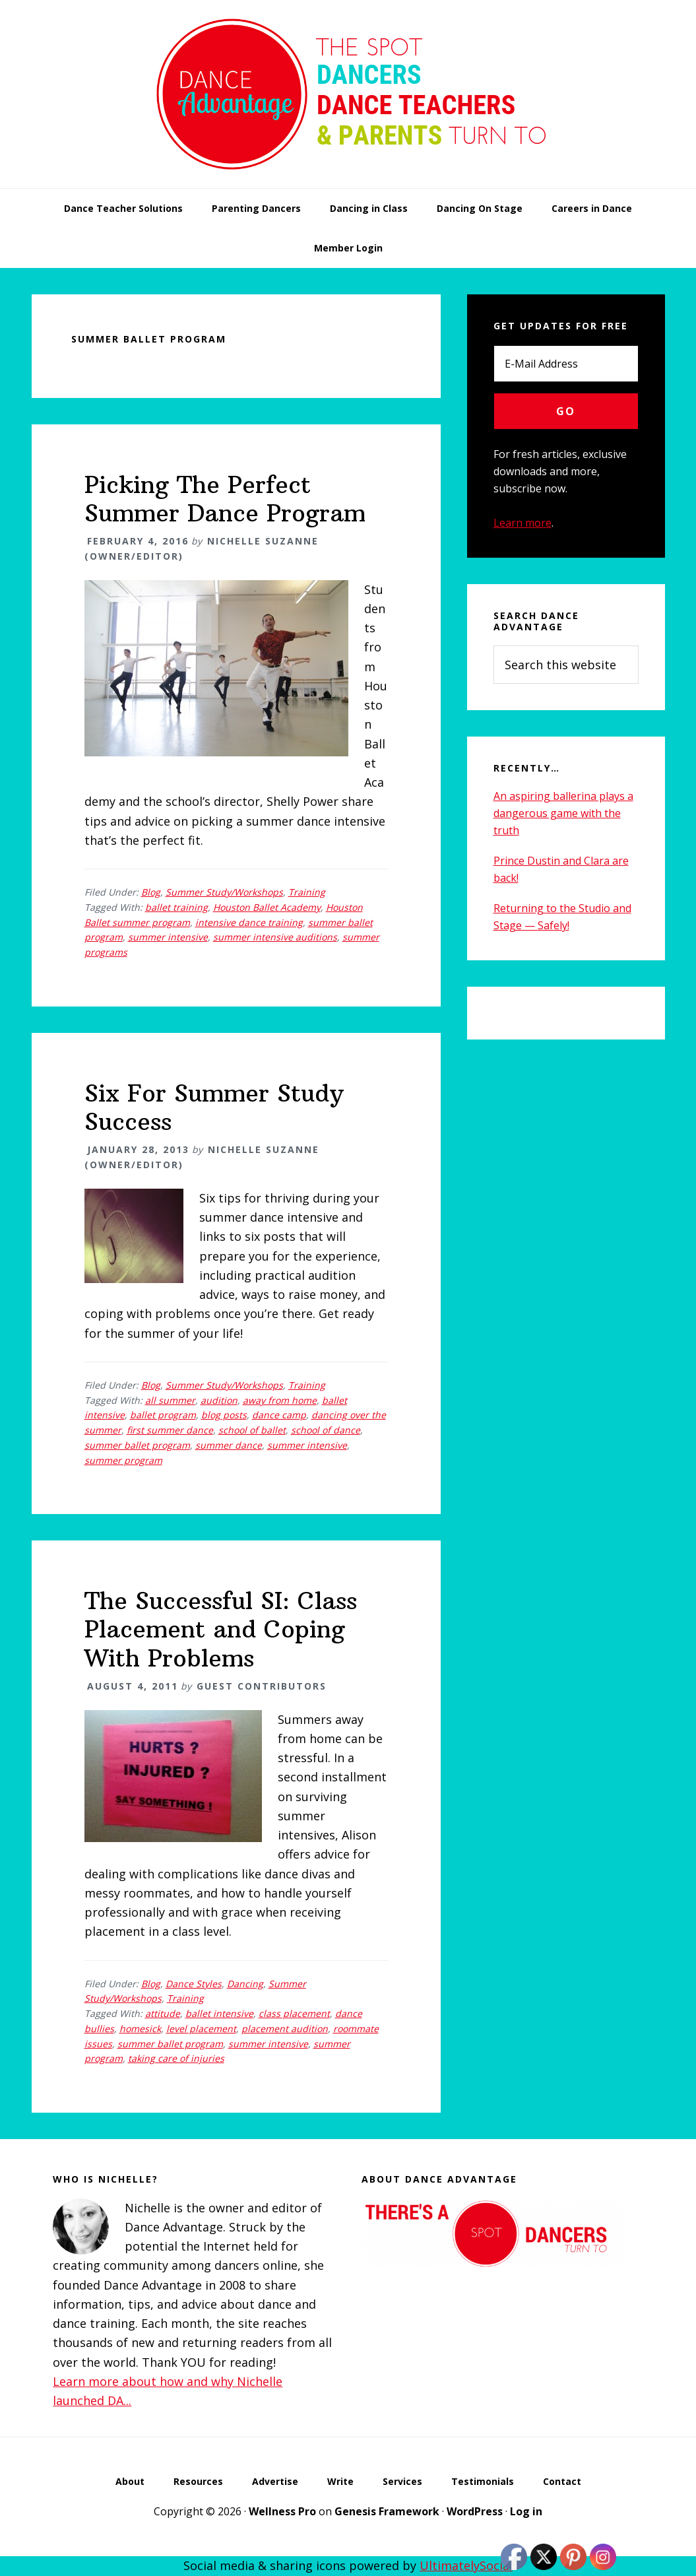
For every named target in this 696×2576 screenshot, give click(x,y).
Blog (150, 892)
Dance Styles (194, 1983)
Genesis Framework (386, 2511)
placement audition (284, 2028)
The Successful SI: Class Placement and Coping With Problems (220, 1629)
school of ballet (252, 1430)
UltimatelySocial (466, 2565)
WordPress (475, 2511)
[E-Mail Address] (566, 363)
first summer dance (170, 1430)
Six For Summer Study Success (214, 1107)
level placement (201, 2028)
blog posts (224, 1414)
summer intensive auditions (275, 937)
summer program (123, 1460)
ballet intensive (219, 2013)
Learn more (522, 522)
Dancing (245, 1983)
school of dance (325, 1430)
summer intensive (168, 937)
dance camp (279, 1414)
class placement (294, 2013)
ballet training (176, 907)
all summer (170, 1400)
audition (219, 1400)
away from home (280, 1400)
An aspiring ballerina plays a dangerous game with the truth (563, 813)
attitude (162, 2013)
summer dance (228, 1445)
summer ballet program (137, 1445)
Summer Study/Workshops (224, 892)
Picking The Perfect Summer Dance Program (224, 499)
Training (306, 892)
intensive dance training (249, 922)
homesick (140, 2028)
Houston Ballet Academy (267, 907)
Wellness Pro (282, 2511)
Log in (526, 2511)
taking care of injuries (176, 2058)
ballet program (163, 1414)
